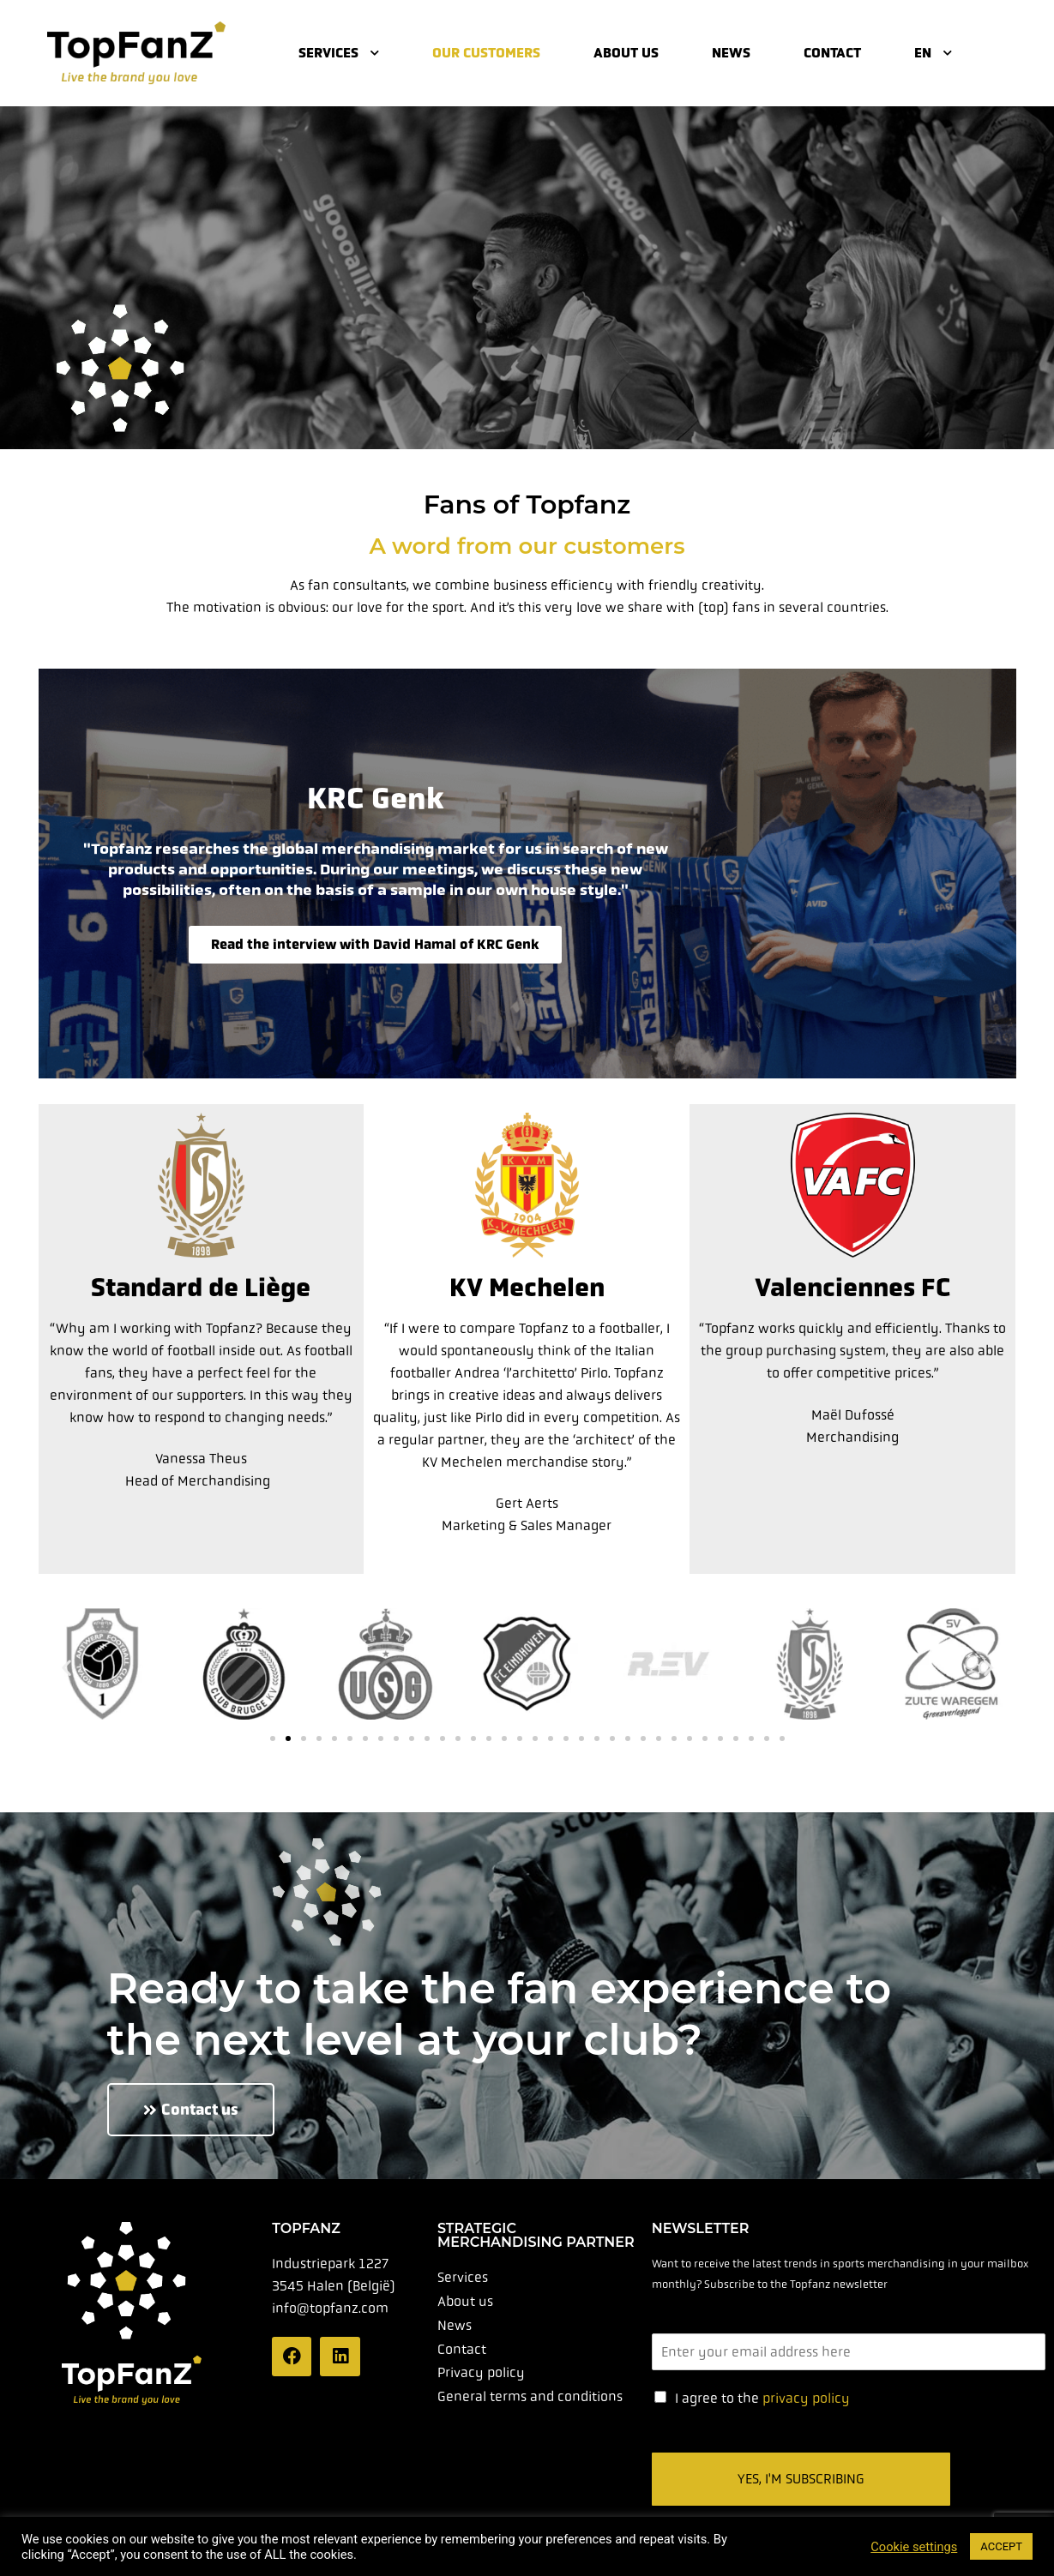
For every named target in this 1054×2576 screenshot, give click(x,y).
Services (338, 52)
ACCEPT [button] (1001, 2546)
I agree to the (762, 2398)
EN (933, 52)
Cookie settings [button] (913, 2547)
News (731, 53)
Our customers (486, 53)
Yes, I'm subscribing (801, 2479)
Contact (832, 53)
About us (626, 53)
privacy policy (806, 2398)
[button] (66, 1667)
